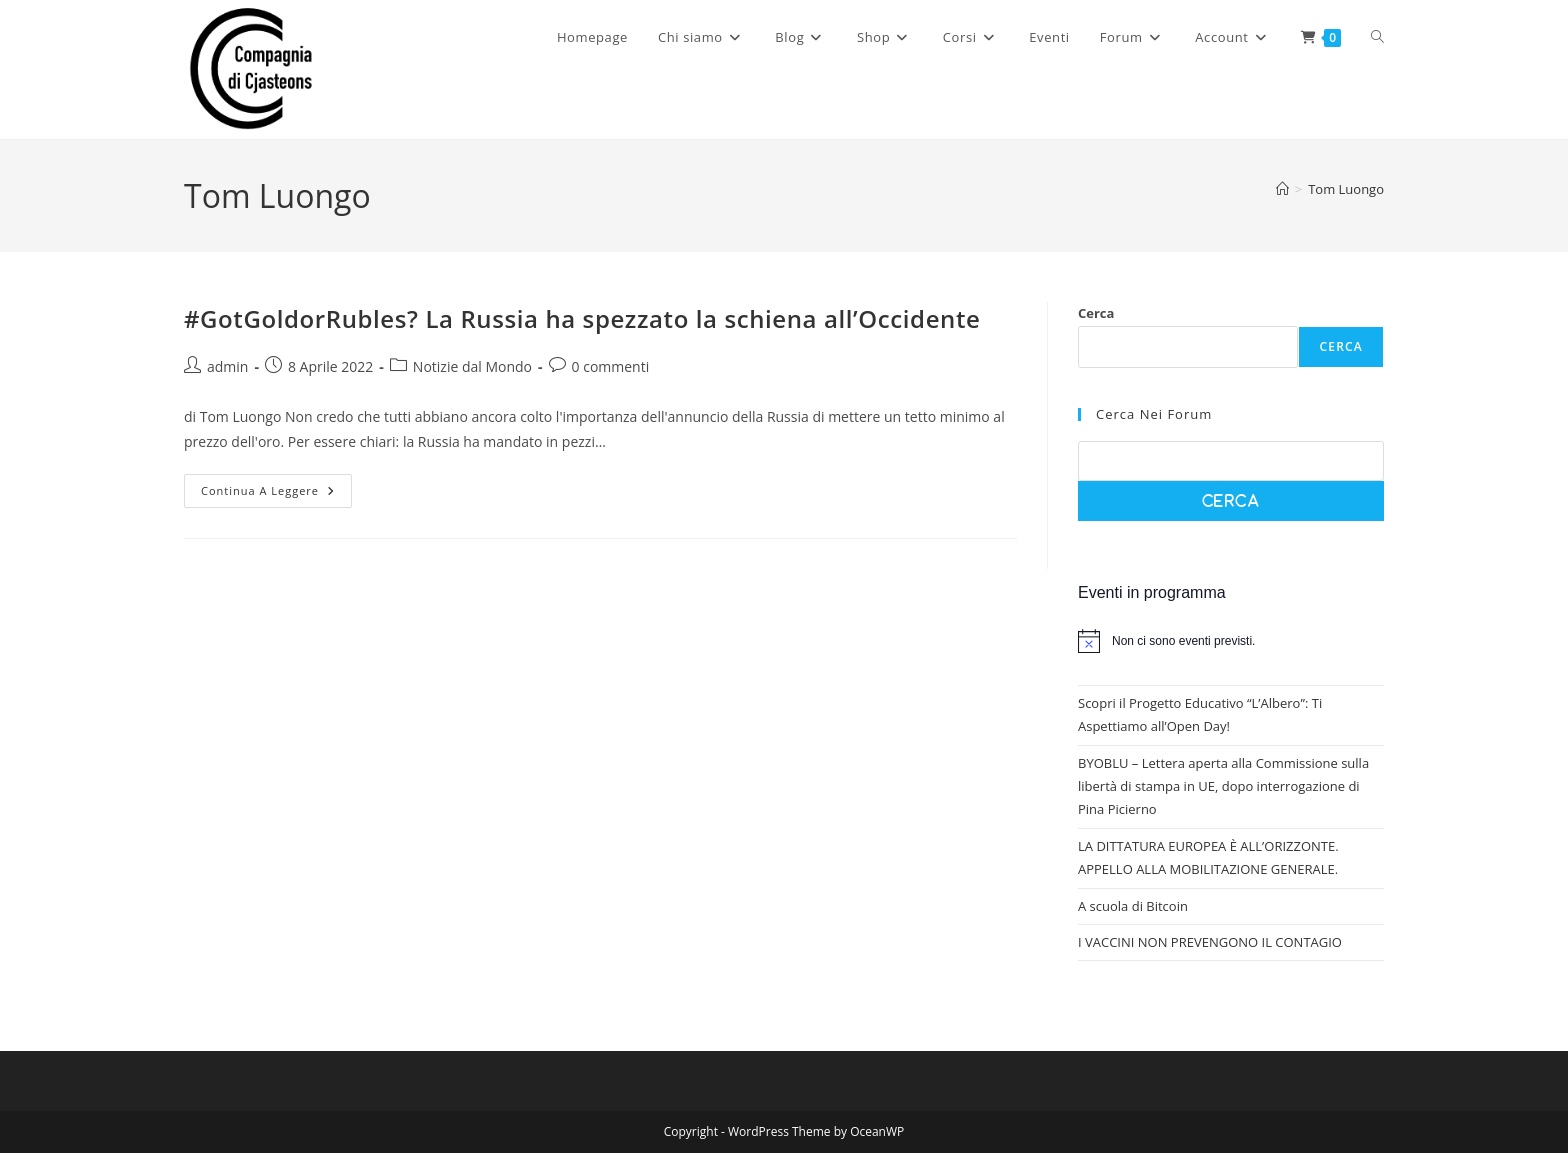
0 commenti (611, 366)
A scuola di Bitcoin (1133, 906)
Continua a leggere (276, 494)
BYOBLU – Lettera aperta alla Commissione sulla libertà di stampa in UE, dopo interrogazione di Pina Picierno (1223, 786)
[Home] (1282, 189)
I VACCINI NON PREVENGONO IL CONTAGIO (1210, 942)
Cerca (1096, 313)
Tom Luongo (1346, 189)
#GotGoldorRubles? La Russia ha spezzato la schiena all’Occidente (582, 318)
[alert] (1231, 641)
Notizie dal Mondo (472, 366)
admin (227, 366)
